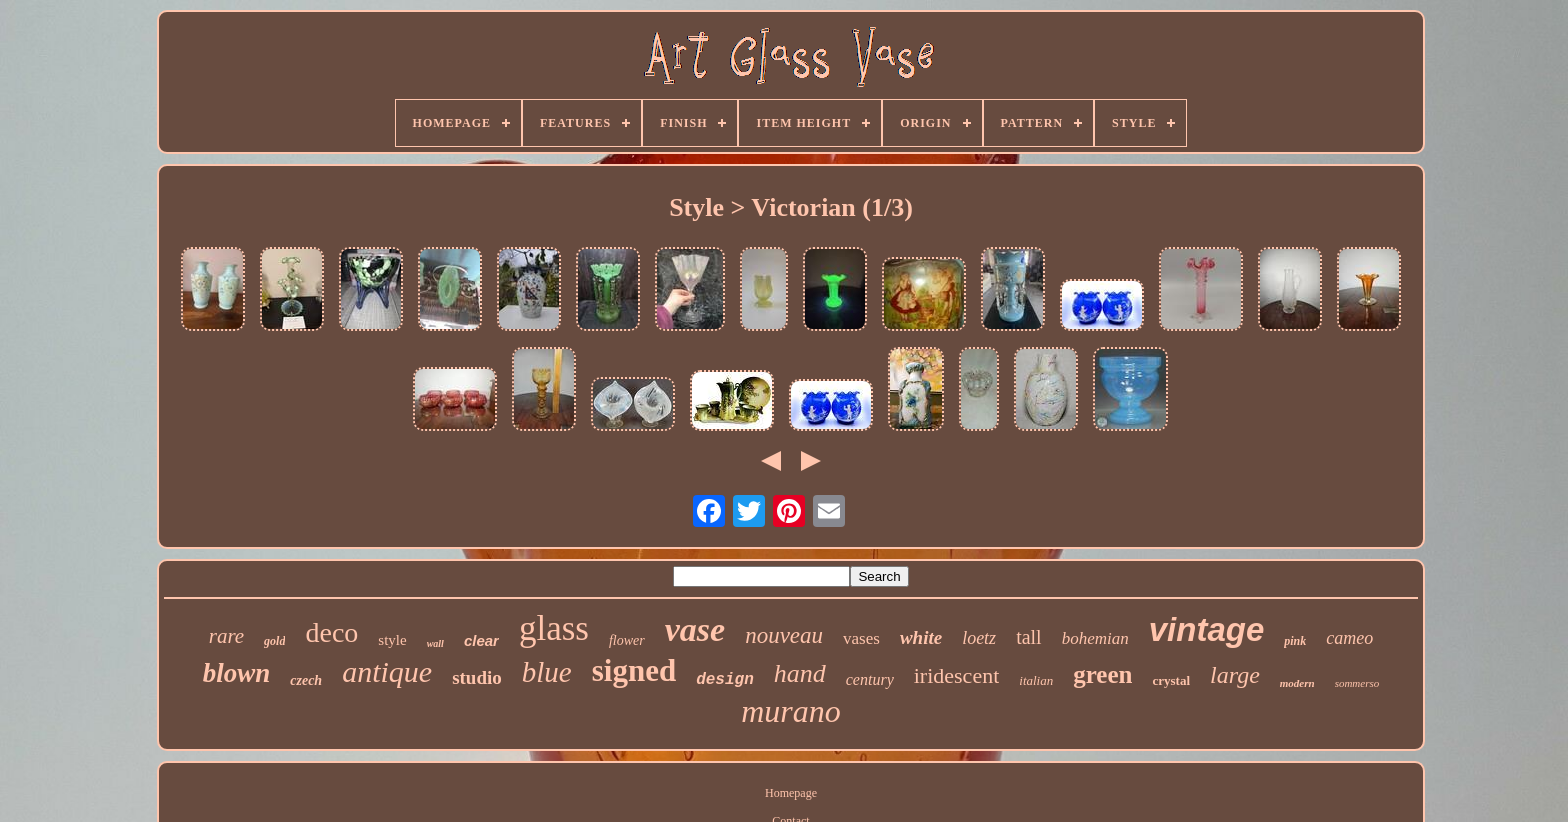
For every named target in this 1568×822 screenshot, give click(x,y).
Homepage (791, 793)
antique (387, 671)
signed (634, 670)
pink (1295, 641)
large (1235, 675)
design (725, 680)
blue (547, 672)
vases (861, 638)
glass (554, 628)
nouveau (784, 635)
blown (237, 673)
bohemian (1095, 638)
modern (1297, 683)
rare (226, 636)
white (921, 637)
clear (481, 640)
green (1102, 674)
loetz (979, 638)
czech (306, 680)
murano (791, 711)
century (870, 679)
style (392, 640)
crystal (1171, 680)
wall (435, 643)
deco (331, 632)
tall (1029, 637)
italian (1036, 680)
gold (274, 641)
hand (800, 673)
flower (627, 640)
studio (477, 677)
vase (695, 629)
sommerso (1357, 683)
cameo (1349, 638)
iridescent (957, 675)
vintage (1207, 629)
